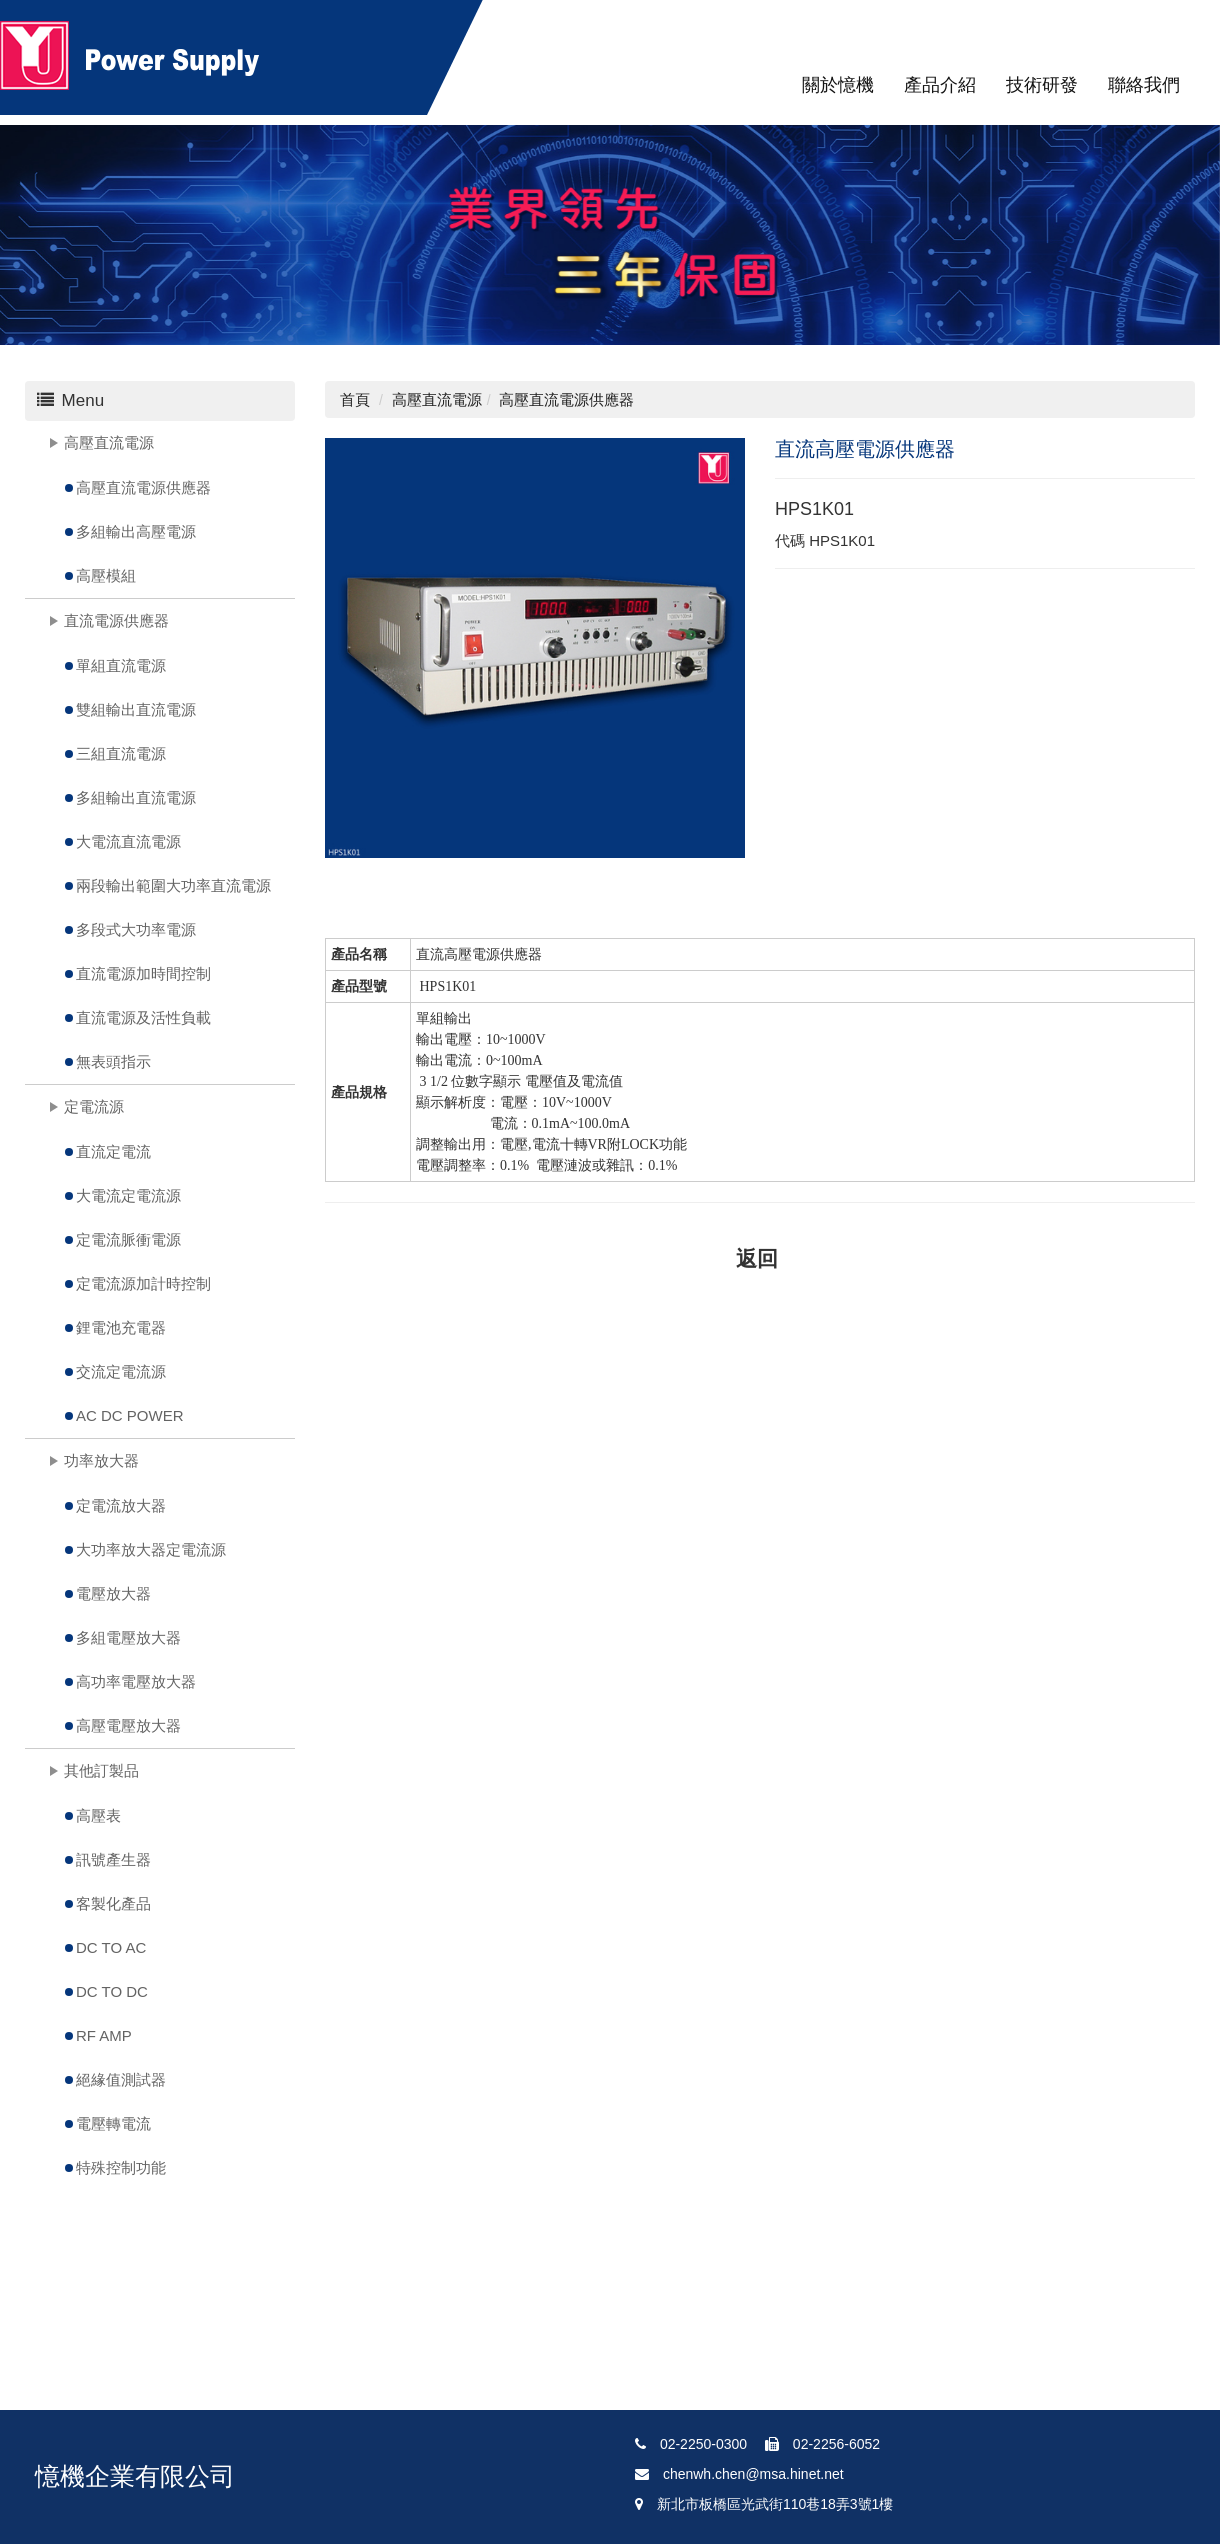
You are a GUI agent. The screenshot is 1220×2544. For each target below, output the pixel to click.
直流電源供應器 (116, 620)
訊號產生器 (113, 1859)
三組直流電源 (121, 753)
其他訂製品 (101, 1770)
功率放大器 (101, 1460)
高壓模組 (106, 575)
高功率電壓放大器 (136, 1681)
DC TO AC (111, 1947)
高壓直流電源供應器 (143, 487)
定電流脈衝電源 (128, 1239)
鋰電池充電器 (121, 1327)
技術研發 (1042, 85)
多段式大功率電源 (136, 929)
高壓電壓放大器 (128, 1725)
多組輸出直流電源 (136, 797)
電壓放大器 (113, 1593)
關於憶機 (838, 85)
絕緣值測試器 (121, 2079)
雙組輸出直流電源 (136, 709)
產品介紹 (940, 85)
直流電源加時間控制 (143, 973)
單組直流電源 (121, 665)
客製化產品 (113, 1903)
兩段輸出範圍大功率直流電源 (173, 885)
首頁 (355, 399)
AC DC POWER (130, 1415)
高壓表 (98, 1815)
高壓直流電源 (109, 442)
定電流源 (94, 1106)
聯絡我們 (1144, 85)
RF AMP (104, 2035)
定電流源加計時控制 (143, 1283)
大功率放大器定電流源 (151, 1549)
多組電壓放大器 (128, 1637)
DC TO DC (112, 1991)
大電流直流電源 (128, 841)
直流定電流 (113, 1151)
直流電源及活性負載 (143, 1017)
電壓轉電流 (113, 2123)
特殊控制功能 (121, 2167)
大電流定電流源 (128, 1195)
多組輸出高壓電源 (136, 531)
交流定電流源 (121, 1371)
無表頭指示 (113, 1061)
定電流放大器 (121, 1505)
